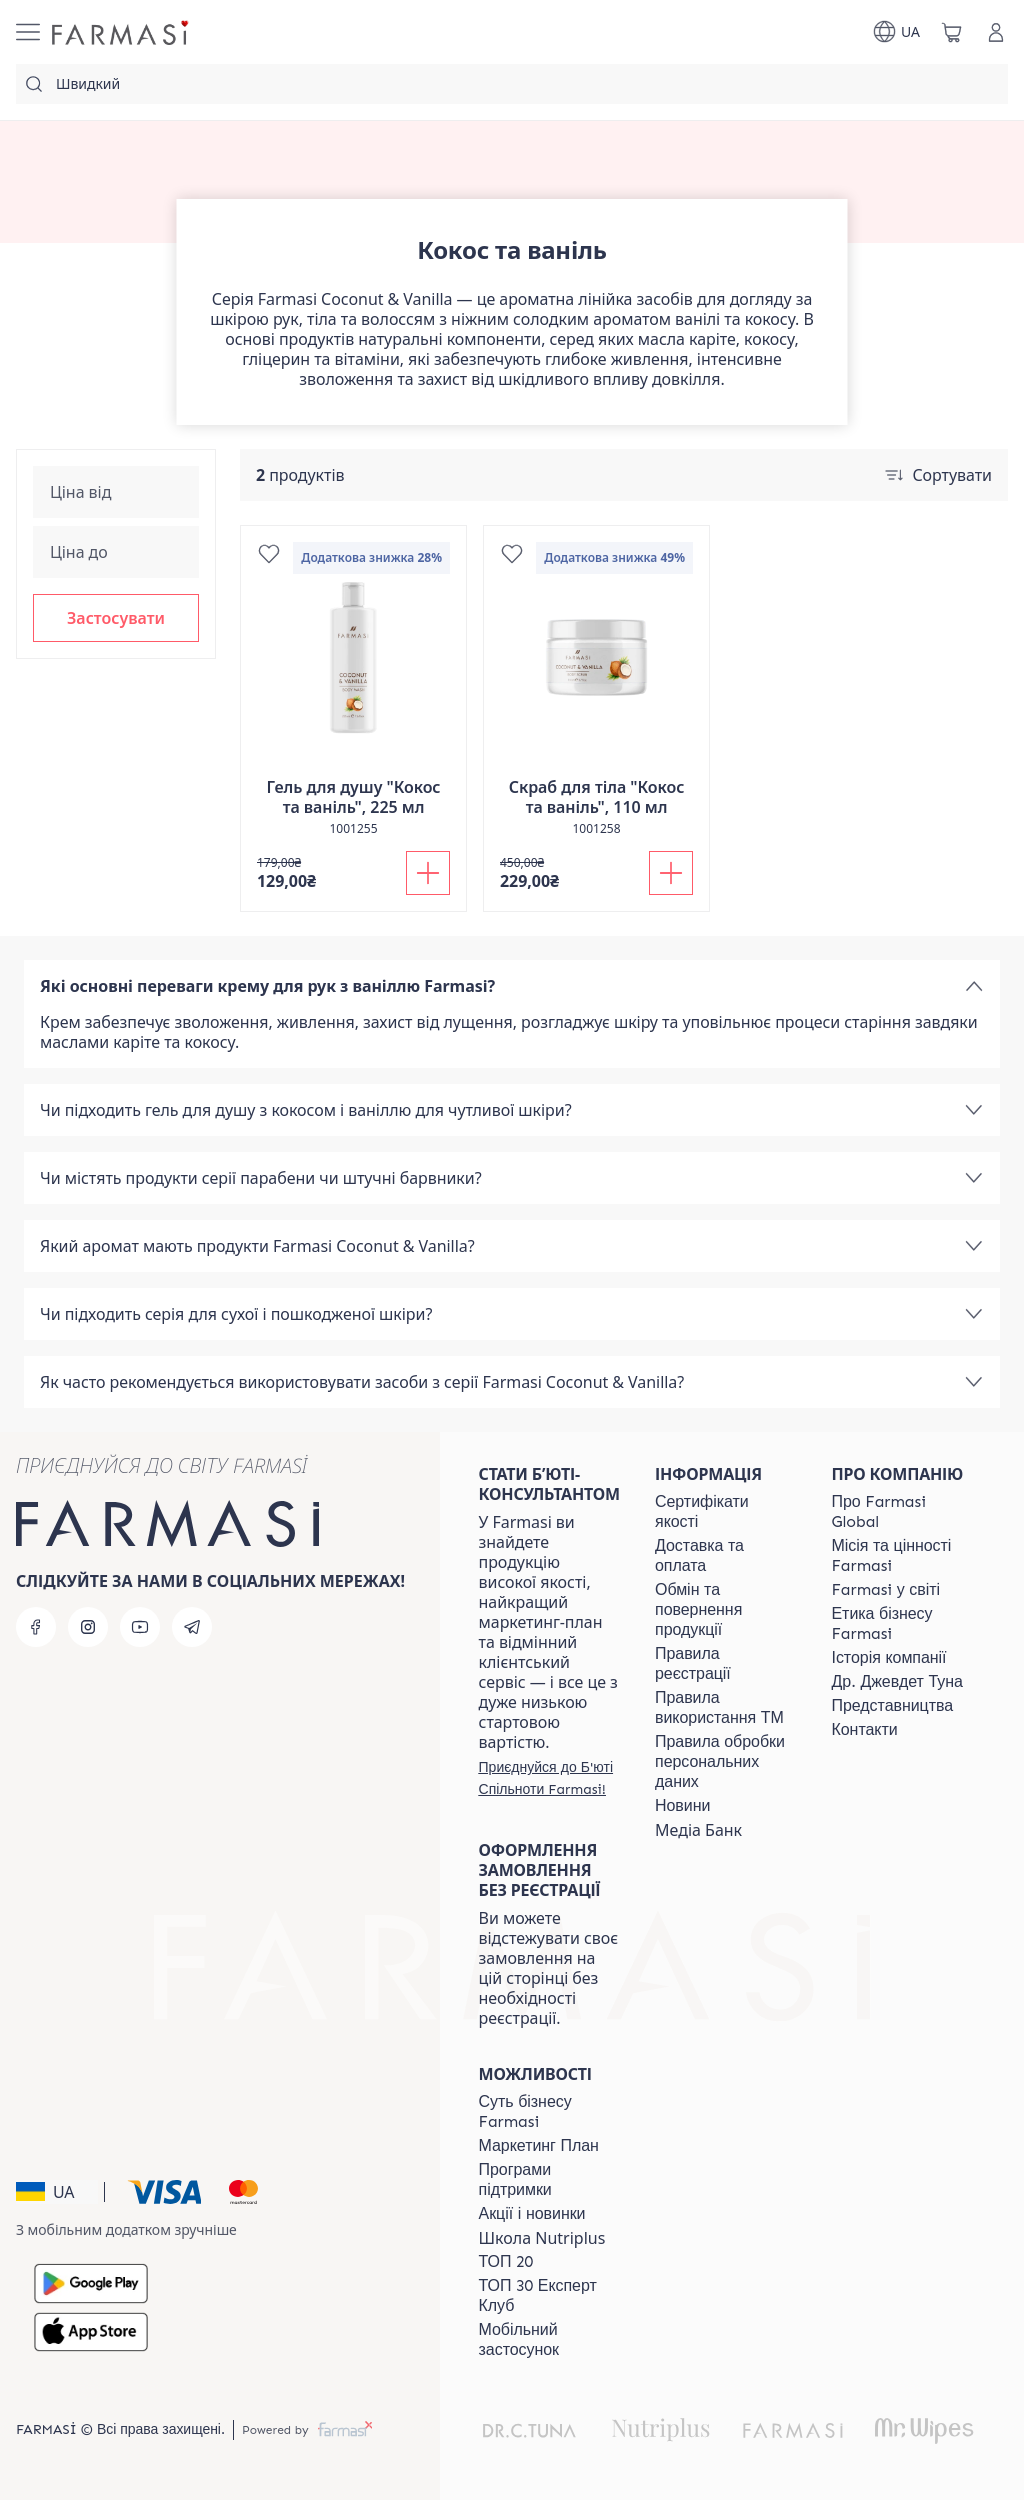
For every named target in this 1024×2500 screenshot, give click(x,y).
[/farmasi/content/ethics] (902, 1624)
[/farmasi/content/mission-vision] (902, 1556)
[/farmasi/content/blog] (682, 1806)
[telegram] (192, 1627)
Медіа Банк (698, 1830)
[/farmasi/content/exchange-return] (725, 1610)
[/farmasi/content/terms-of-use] (725, 1664)
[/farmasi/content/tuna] (897, 1682)
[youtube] (140, 1627)
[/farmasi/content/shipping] (725, 1556)
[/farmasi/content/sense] (549, 2112)
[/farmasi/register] (549, 1778)
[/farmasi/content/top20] (506, 2262)
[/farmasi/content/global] (902, 1512)
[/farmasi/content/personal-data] (725, 1762)
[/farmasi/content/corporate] (886, 1590)
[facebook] (36, 1627)
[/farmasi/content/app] (549, 2340)
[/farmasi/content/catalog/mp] (539, 2146)
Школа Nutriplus (542, 2238)
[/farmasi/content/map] (893, 1706)
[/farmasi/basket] (952, 32)
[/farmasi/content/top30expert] (549, 2296)
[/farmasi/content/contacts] (865, 1730)
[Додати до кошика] (428, 873)
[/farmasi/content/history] (889, 1658)
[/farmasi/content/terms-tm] (725, 1708)
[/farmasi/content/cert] (725, 1512)
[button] (116, 618)
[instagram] (88, 1627)
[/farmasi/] (122, 32)
